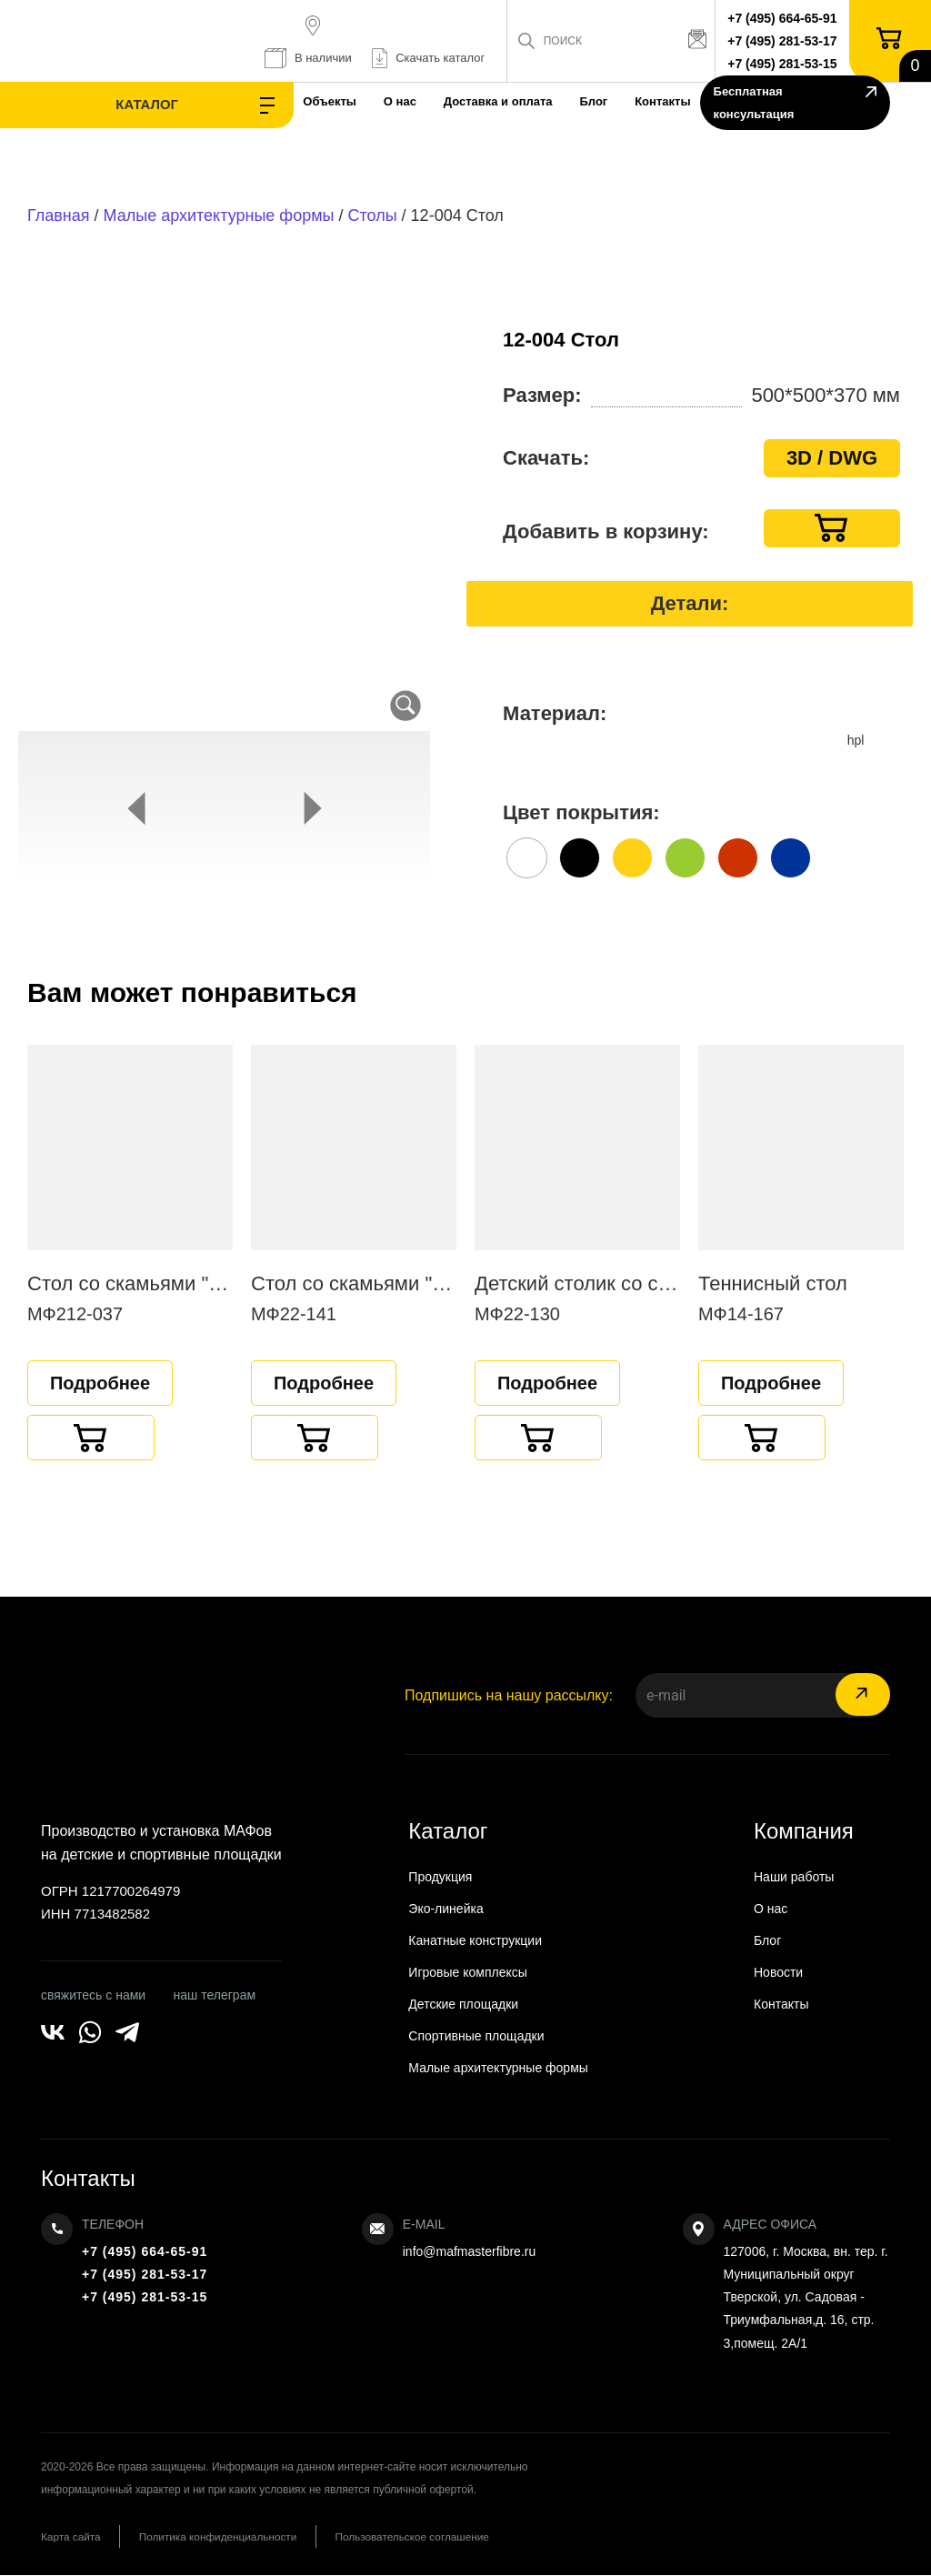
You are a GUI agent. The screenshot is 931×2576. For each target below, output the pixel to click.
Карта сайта (71, 2537)
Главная (58, 215)
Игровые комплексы (467, 1972)
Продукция (440, 1876)
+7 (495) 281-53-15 (785, 63)
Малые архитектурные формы (219, 215)
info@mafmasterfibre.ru (469, 2251)
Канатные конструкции (475, 1940)
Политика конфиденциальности (228, 2537)
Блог (520, 101)
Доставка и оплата (420, 101)
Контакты (595, 101)
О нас (316, 101)
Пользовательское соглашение (434, 2537)
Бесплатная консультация (791, 105)
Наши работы (794, 1876)
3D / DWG (831, 457)
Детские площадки (463, 2004)
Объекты (240, 101)
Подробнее (100, 1383)
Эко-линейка (445, 1908)
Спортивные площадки (476, 2036)
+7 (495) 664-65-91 (785, 18)
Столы (372, 215)
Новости (778, 1972)
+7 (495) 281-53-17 (785, 41)
